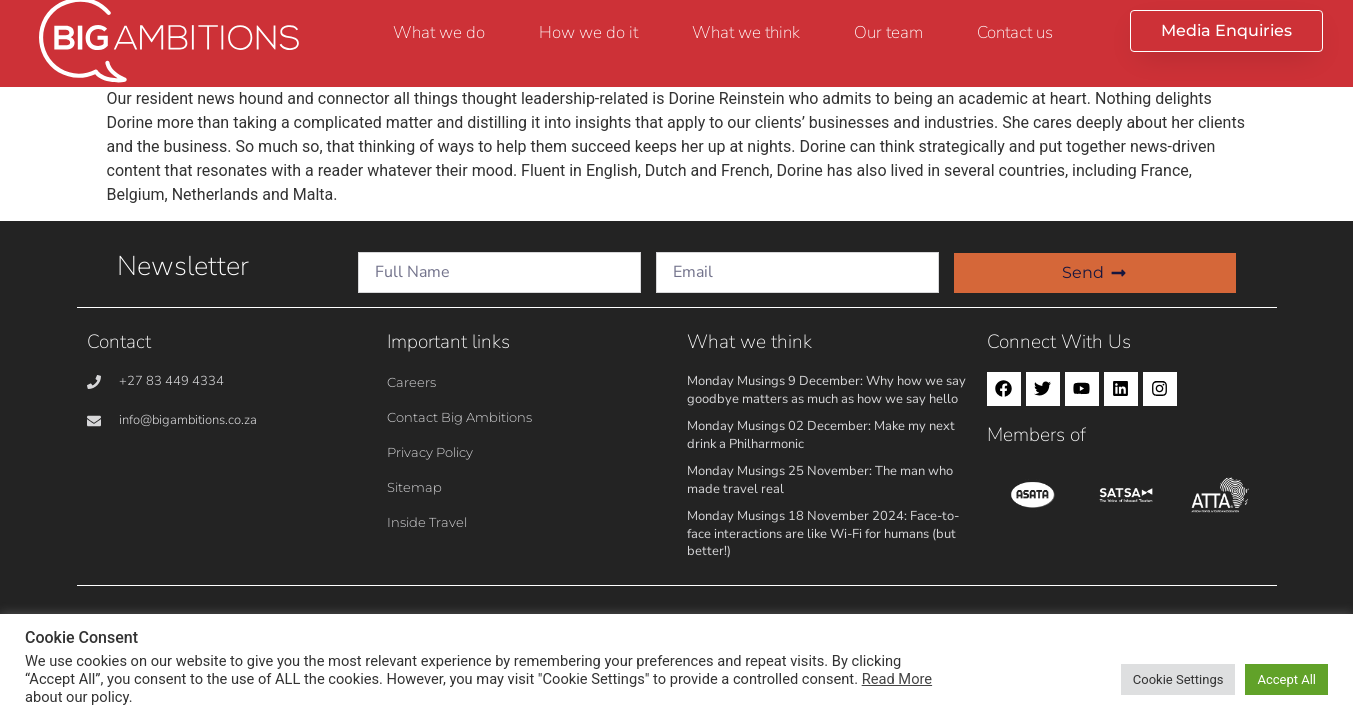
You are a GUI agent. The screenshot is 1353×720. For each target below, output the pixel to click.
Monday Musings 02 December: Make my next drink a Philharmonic (821, 435)
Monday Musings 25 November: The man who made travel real (820, 480)
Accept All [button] (1286, 679)
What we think (746, 32)
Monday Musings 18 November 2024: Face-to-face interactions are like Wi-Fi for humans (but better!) (823, 533)
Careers (411, 382)
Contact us (1015, 32)
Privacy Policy (430, 452)
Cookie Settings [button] (1178, 679)
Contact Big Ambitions (459, 417)
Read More (897, 679)
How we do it (588, 32)
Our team (888, 32)
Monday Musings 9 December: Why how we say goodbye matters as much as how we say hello (826, 390)
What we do (439, 32)
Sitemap (414, 487)
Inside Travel (427, 522)
